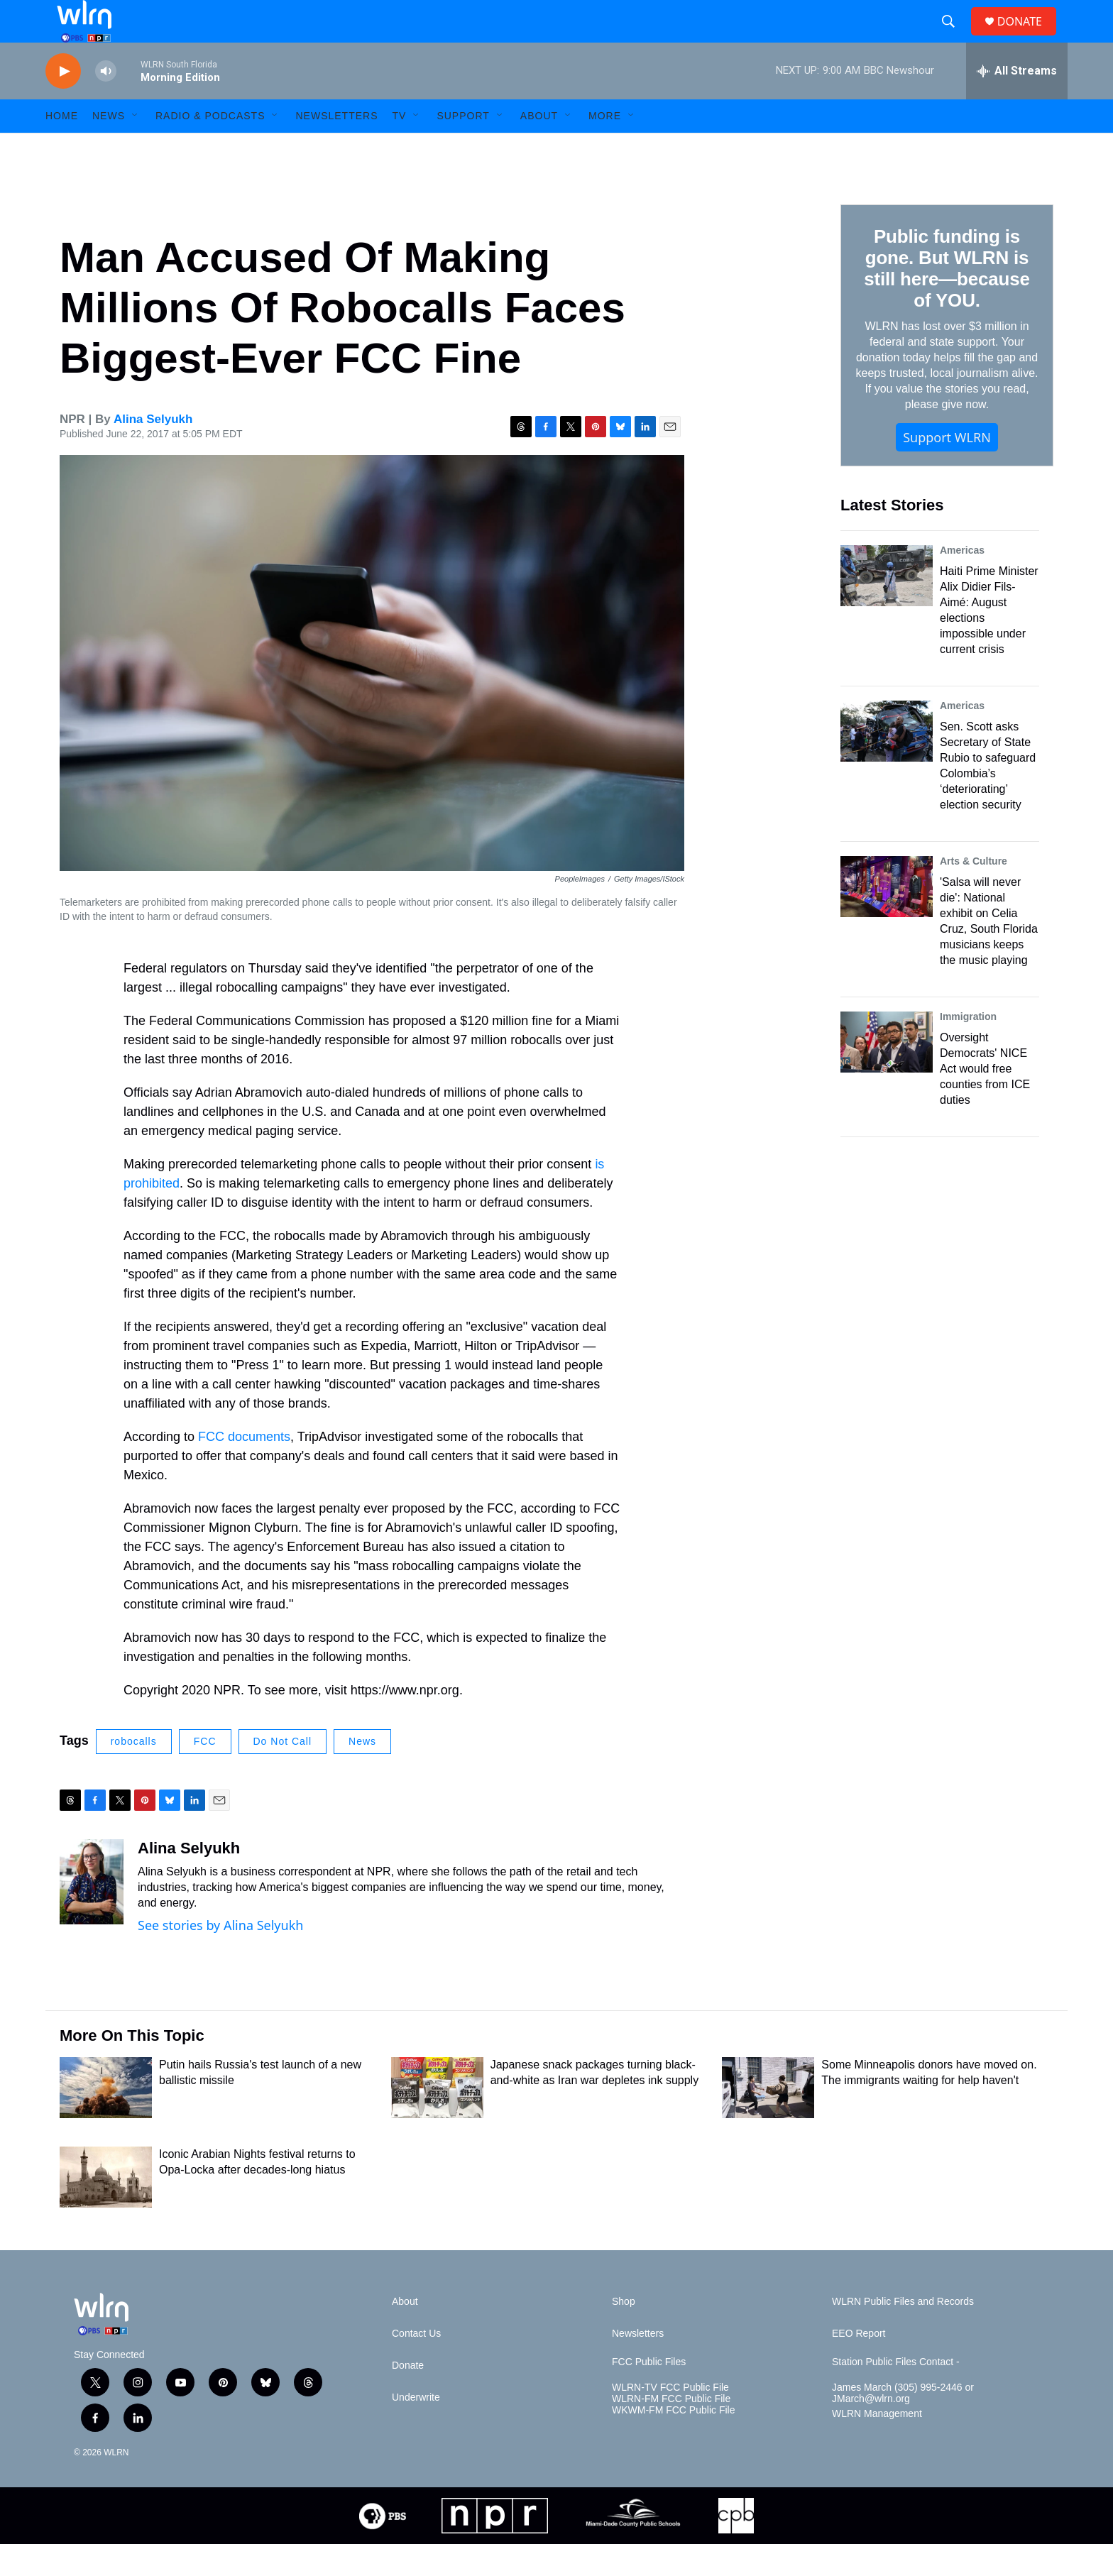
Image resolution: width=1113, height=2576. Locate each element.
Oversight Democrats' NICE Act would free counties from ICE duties (985, 1100)
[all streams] (1017, 103)
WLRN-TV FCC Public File (670, 2419)
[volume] (106, 103)
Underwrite (416, 2429)
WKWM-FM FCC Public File (673, 2442)
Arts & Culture (973, 893)
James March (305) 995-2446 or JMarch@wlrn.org (903, 2425)
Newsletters (336, 147)
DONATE (1028, 37)
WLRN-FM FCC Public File (671, 2431)
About (539, 147)
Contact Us (416, 2365)
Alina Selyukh (153, 451)
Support (463, 147)
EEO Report (858, 2365)
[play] (63, 103)
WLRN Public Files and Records (903, 2333)
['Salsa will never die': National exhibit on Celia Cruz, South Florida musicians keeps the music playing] (886, 918)
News (362, 1773)
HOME (61, 147)
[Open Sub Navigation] (135, 147)
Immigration (968, 1048)
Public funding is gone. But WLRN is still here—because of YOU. (946, 300)
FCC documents (244, 1469)
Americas (962, 582)
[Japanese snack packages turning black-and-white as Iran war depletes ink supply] (437, 2119)
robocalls (134, 1773)
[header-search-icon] (954, 37)
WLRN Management (877, 2445)
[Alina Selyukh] (92, 1913)
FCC (205, 1773)
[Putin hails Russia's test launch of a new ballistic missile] (106, 2119)
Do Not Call (282, 1773)
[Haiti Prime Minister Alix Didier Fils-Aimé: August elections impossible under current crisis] (886, 607)
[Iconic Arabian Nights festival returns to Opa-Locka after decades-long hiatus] (106, 2209)
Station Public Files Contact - (896, 2394)
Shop (623, 2333)
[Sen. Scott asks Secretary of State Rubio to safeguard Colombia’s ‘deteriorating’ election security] (886, 763)
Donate (408, 2397)
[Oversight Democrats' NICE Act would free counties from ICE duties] (886, 1074)
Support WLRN (947, 469)
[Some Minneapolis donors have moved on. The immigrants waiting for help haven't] (768, 2119)
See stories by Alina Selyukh (220, 1957)
